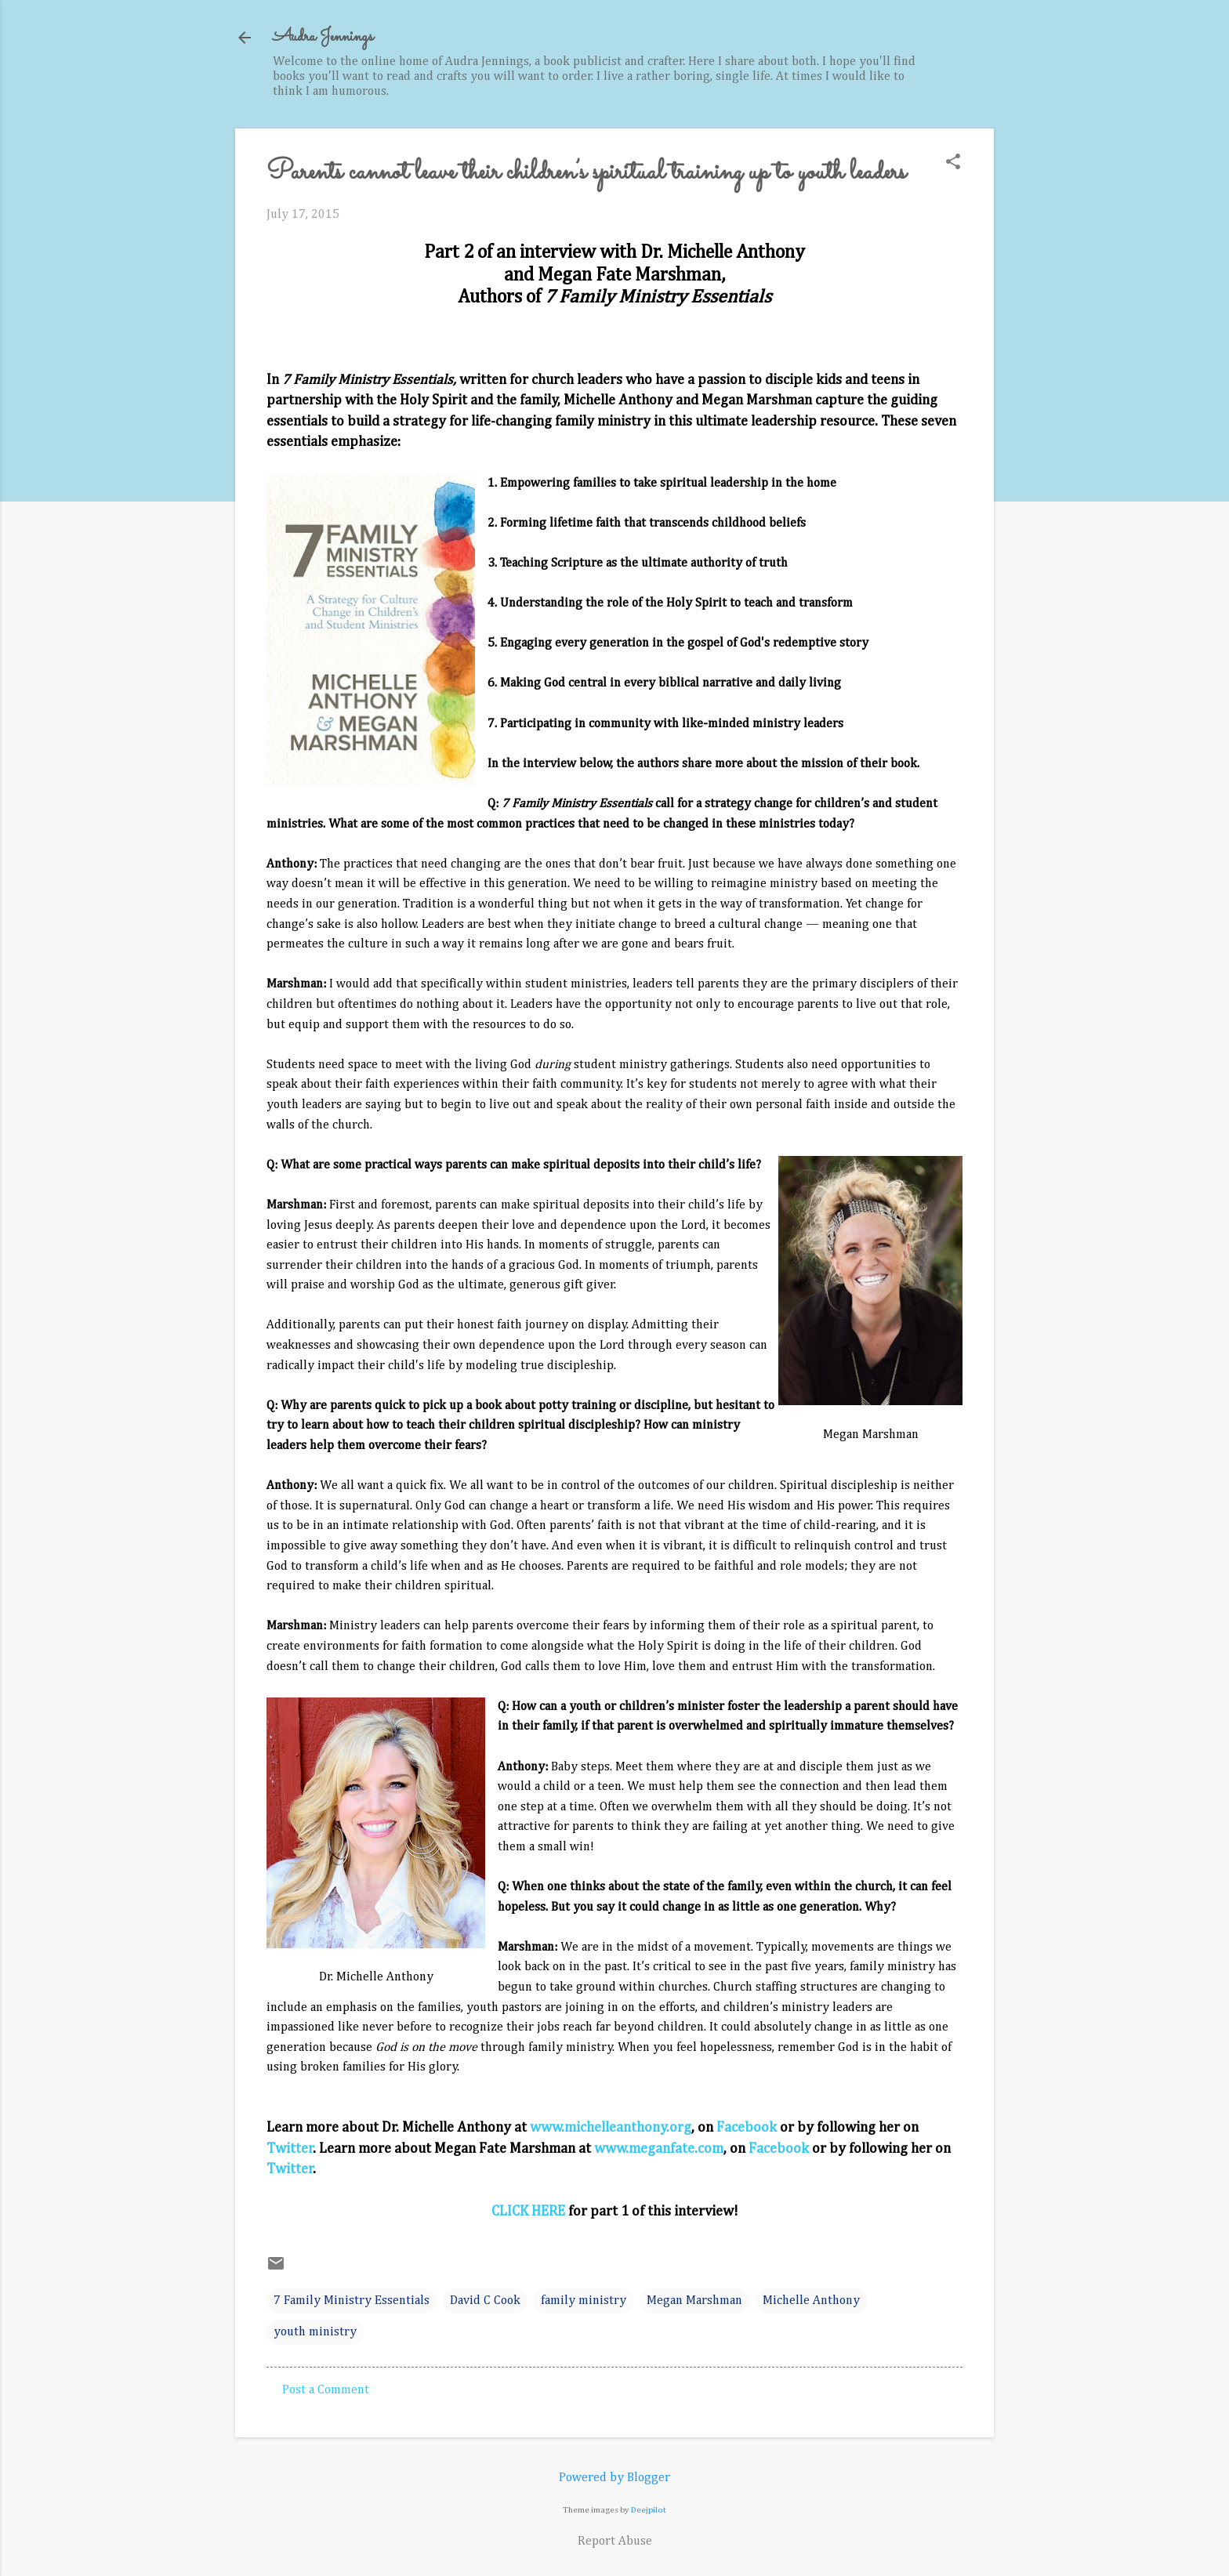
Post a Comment (325, 2390)
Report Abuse (615, 2541)
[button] (953, 163)
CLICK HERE (528, 2212)
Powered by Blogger (614, 2478)
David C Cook (485, 2301)
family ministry (583, 2301)
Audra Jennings (323, 37)
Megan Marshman (694, 2301)
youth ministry (315, 2332)
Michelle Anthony (811, 2301)
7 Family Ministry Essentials (352, 2301)
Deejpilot (648, 2509)
